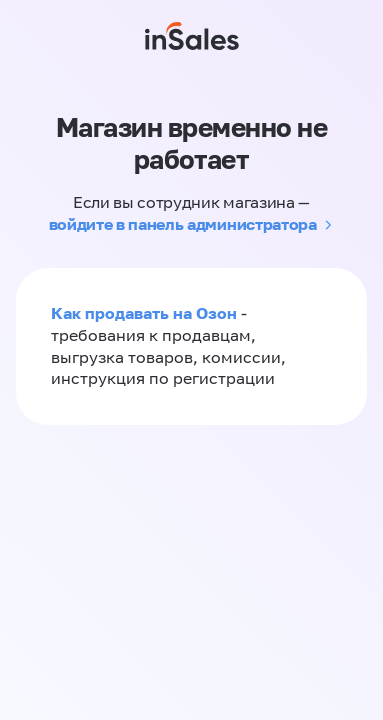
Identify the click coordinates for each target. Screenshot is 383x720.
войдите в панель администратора (183, 224)
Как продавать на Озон (144, 313)
